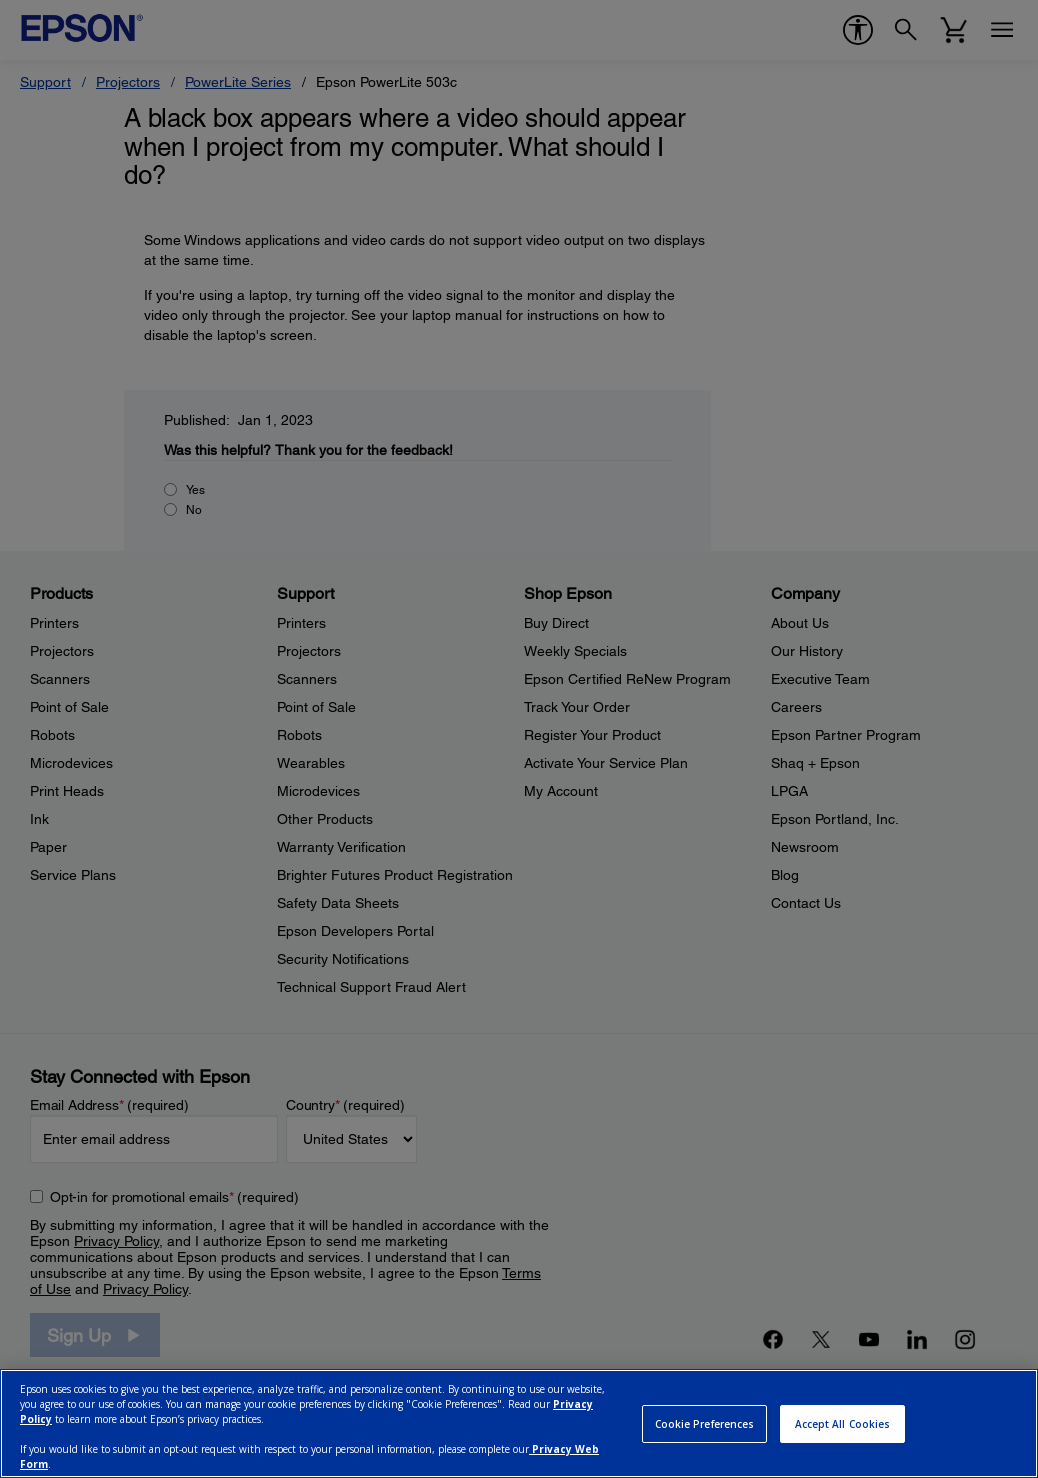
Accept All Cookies (843, 1424)
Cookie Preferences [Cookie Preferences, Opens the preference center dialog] (705, 1424)
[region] (519, 1423)
